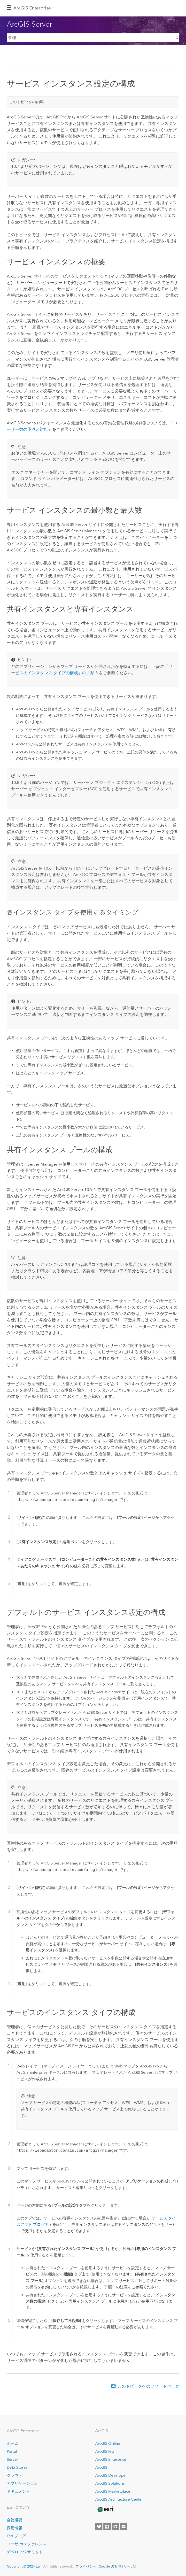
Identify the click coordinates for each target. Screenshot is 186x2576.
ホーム (12, 2443)
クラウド (14, 2475)
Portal (12, 2451)
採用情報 (14, 2528)
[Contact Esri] (123, 2526)
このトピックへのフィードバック (148, 2386)
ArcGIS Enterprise (32, 8)
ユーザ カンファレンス (26, 2544)
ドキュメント (18, 2491)
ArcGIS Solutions (109, 2483)
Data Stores (17, 2467)
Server (12, 2459)
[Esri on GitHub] (115, 2526)
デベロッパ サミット (25, 2552)
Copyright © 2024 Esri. (24, 2566)
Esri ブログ (16, 2536)
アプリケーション (22, 2483)
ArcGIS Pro (104, 2451)
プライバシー (86, 2566)
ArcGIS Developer (111, 2475)
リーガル (130, 2566)
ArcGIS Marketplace (112, 2491)
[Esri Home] (105, 2509)
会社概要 (14, 2520)
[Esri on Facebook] (107, 2526)
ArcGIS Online (107, 2443)
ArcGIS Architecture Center (119, 2499)
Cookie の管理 (110, 2566)
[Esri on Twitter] (98, 2526)
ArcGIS (101, 2467)
